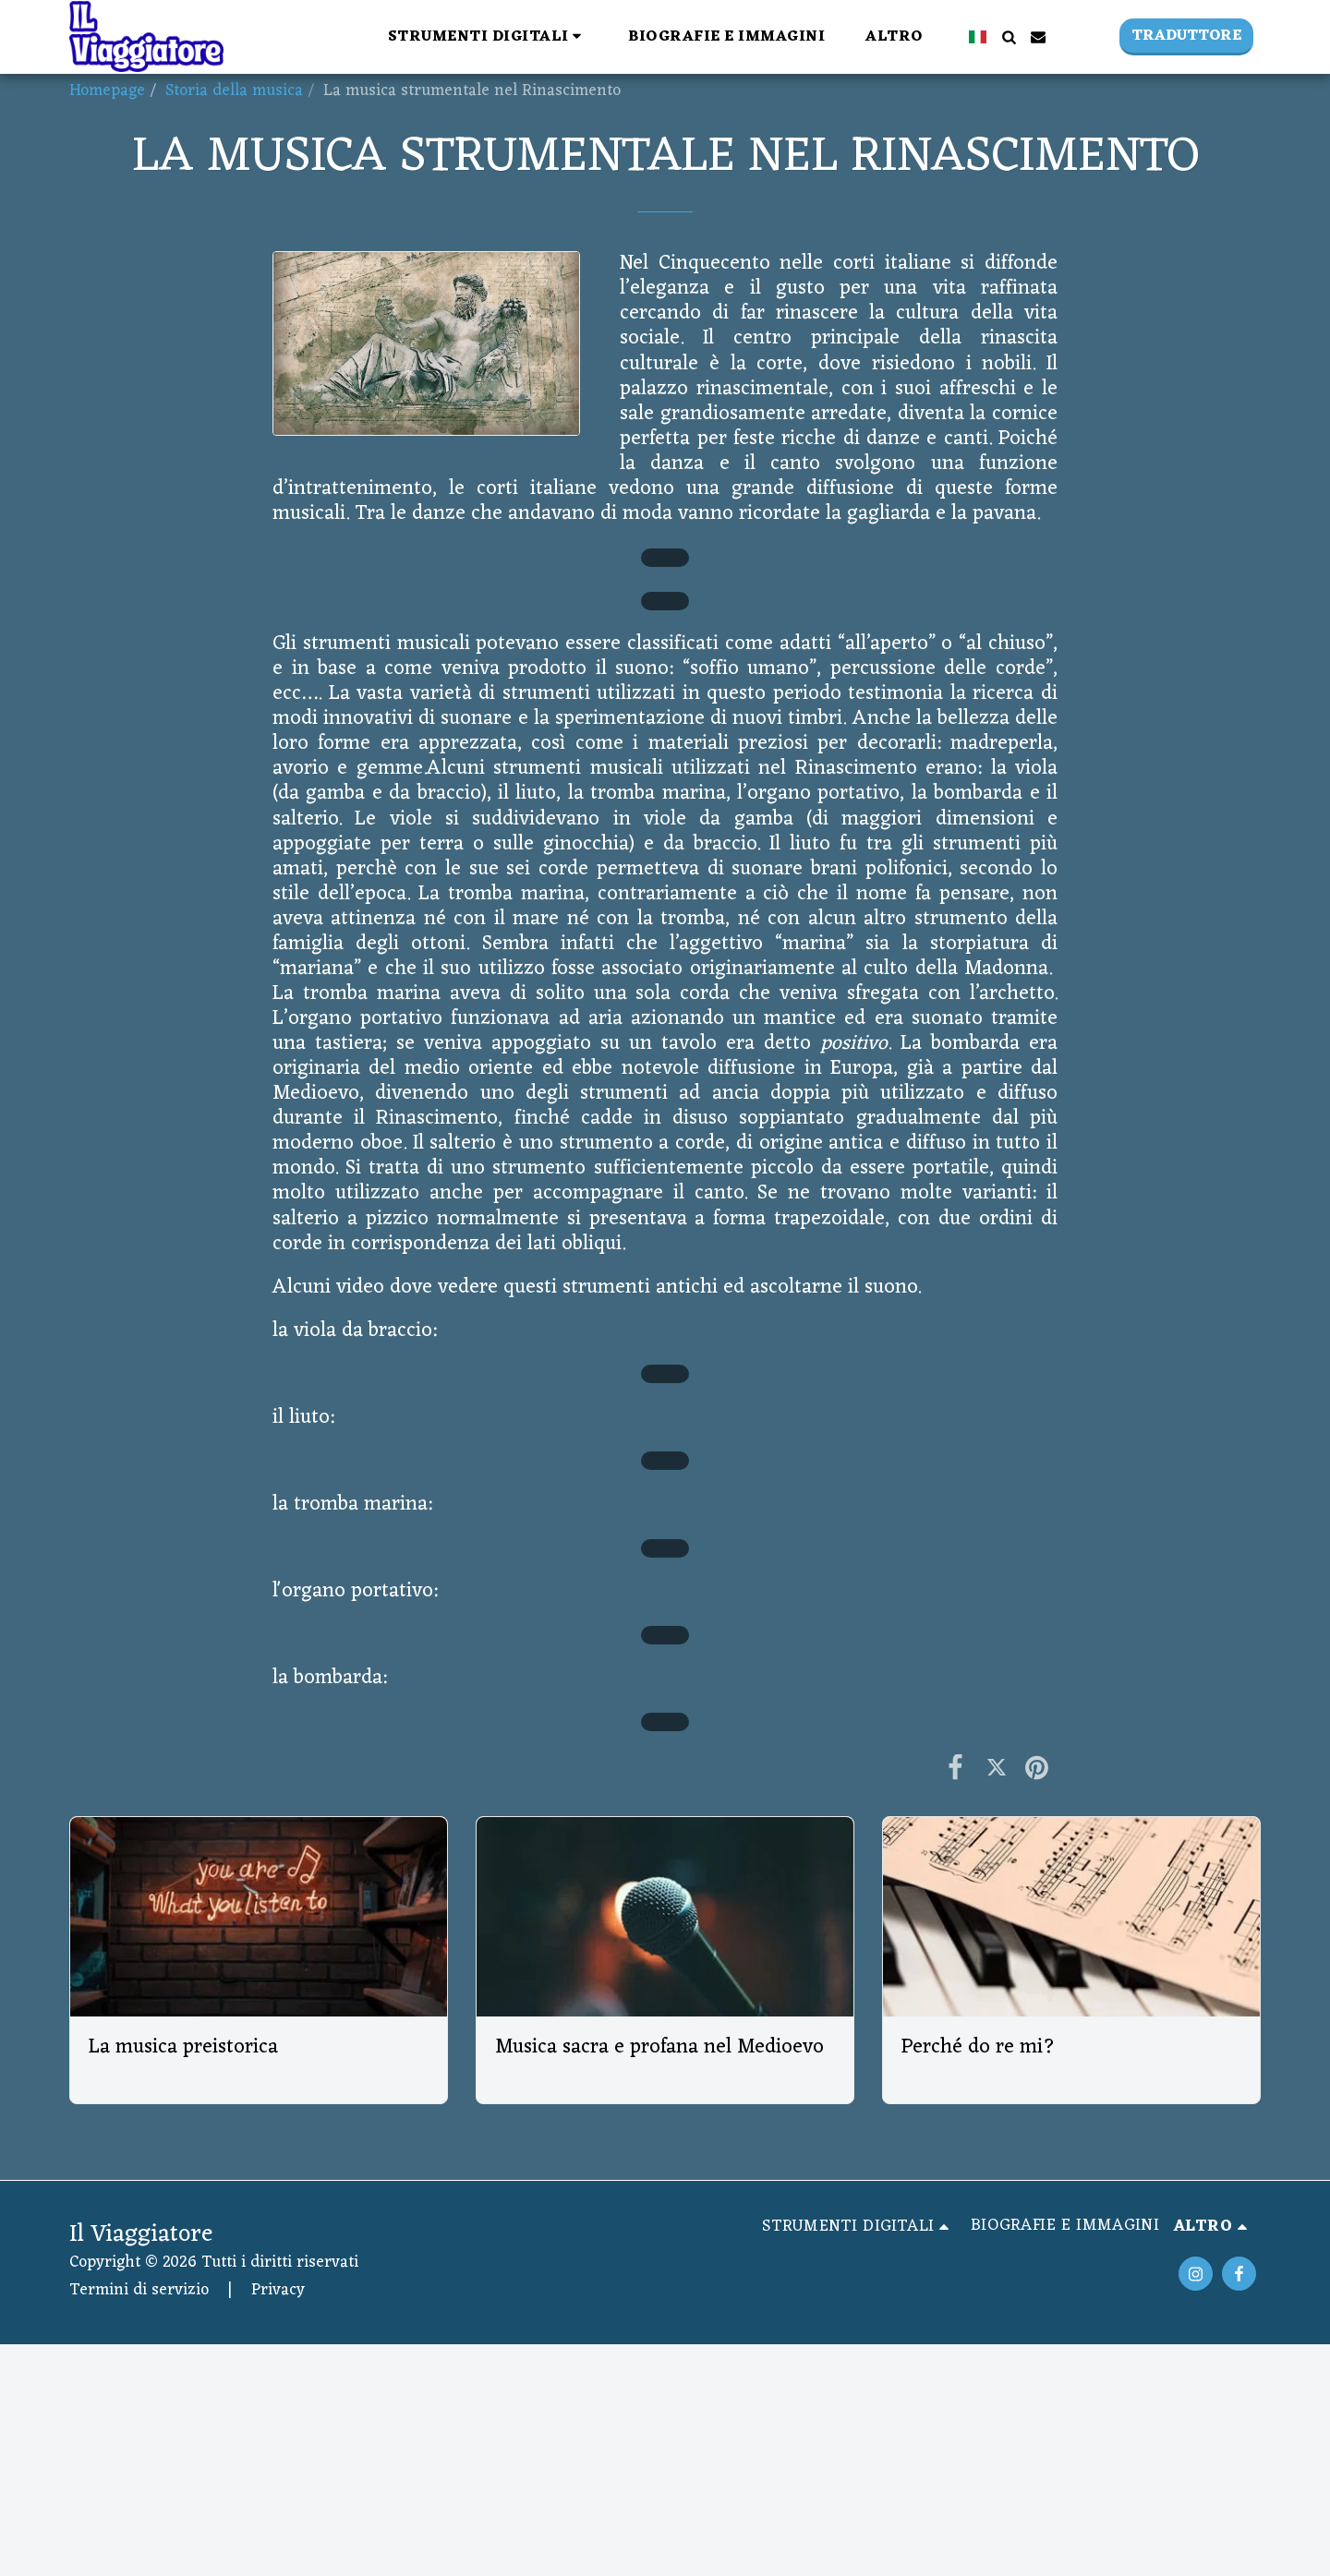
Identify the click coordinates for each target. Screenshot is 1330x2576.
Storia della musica (234, 91)
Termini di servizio (139, 2290)
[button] (488, 36)
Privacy (278, 2290)
